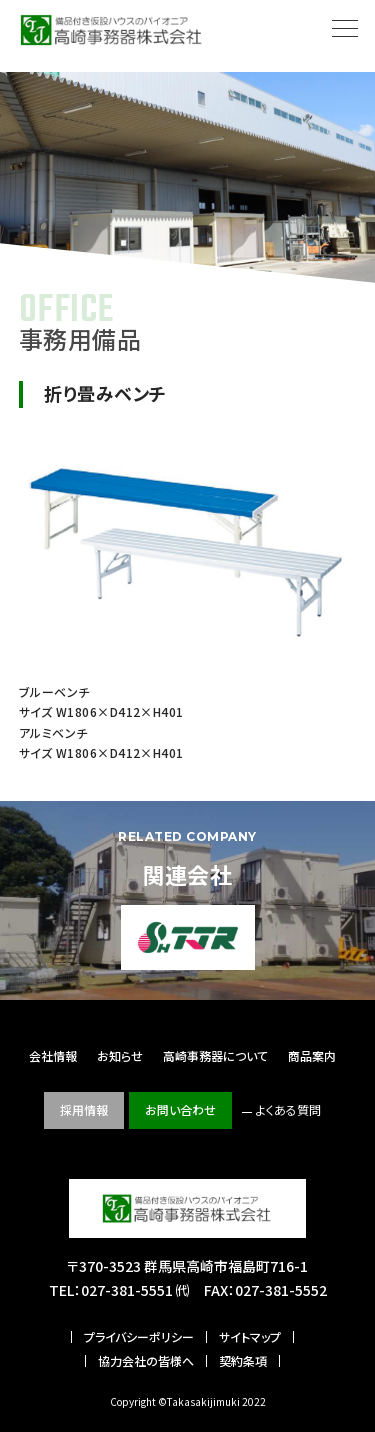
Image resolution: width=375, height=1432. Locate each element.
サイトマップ (250, 1337)
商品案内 (312, 1055)
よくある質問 (288, 1109)
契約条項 (243, 1361)
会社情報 (53, 1055)
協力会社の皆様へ (146, 1361)
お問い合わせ (180, 1109)
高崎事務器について (215, 1055)
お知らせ (120, 1055)
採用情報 (84, 1109)
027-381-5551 (127, 1290)
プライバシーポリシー (139, 1337)
